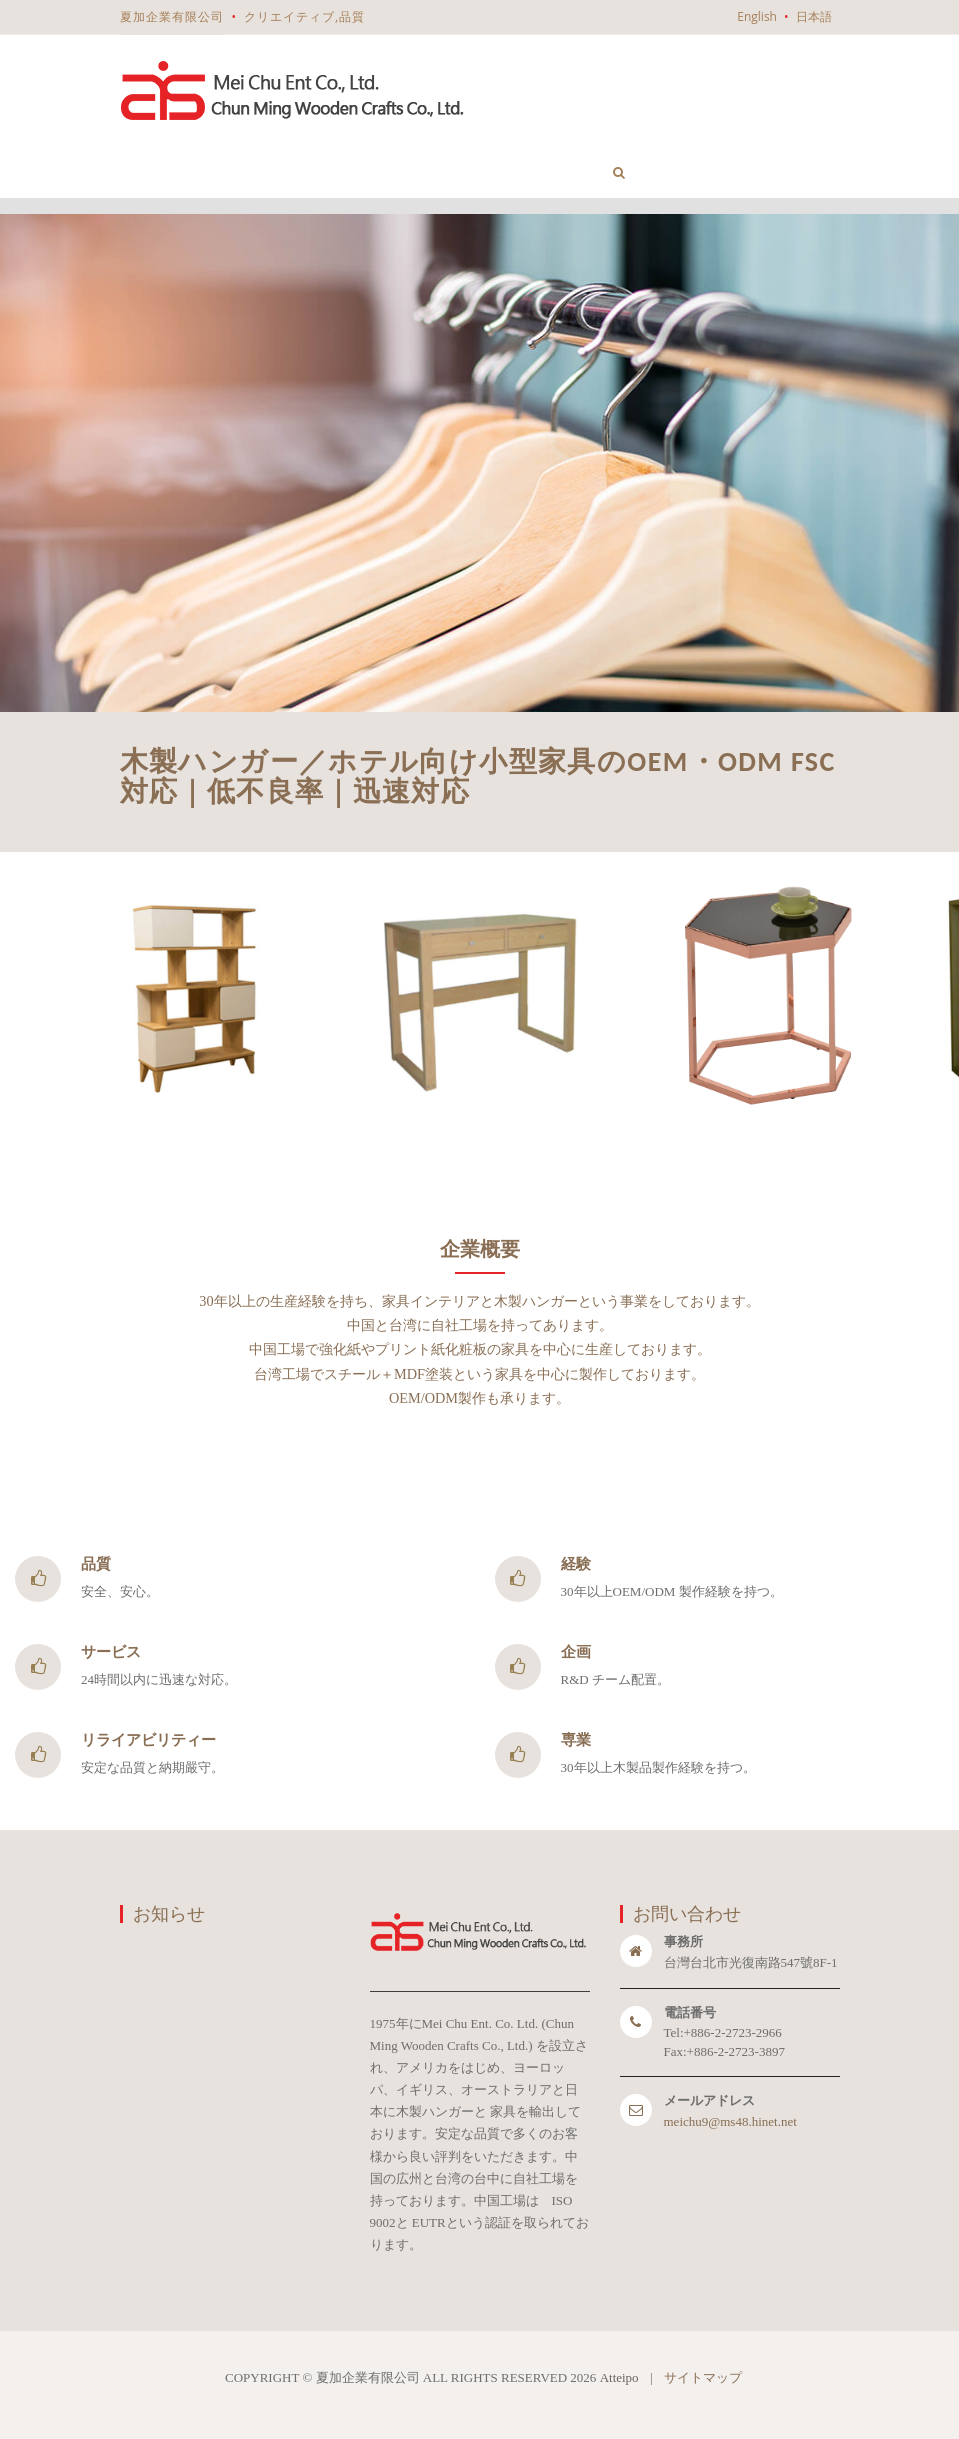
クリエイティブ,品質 (304, 16)
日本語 (814, 16)
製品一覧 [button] (343, 137)
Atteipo (619, 2377)
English (757, 16)
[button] (619, 172)
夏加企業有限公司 (172, 16)
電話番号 (690, 2012)
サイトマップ (703, 2377)
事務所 (683, 1941)
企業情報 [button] (243, 163)
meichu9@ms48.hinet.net (730, 2121)
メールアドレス (709, 2100)
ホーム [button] (156, 172)
